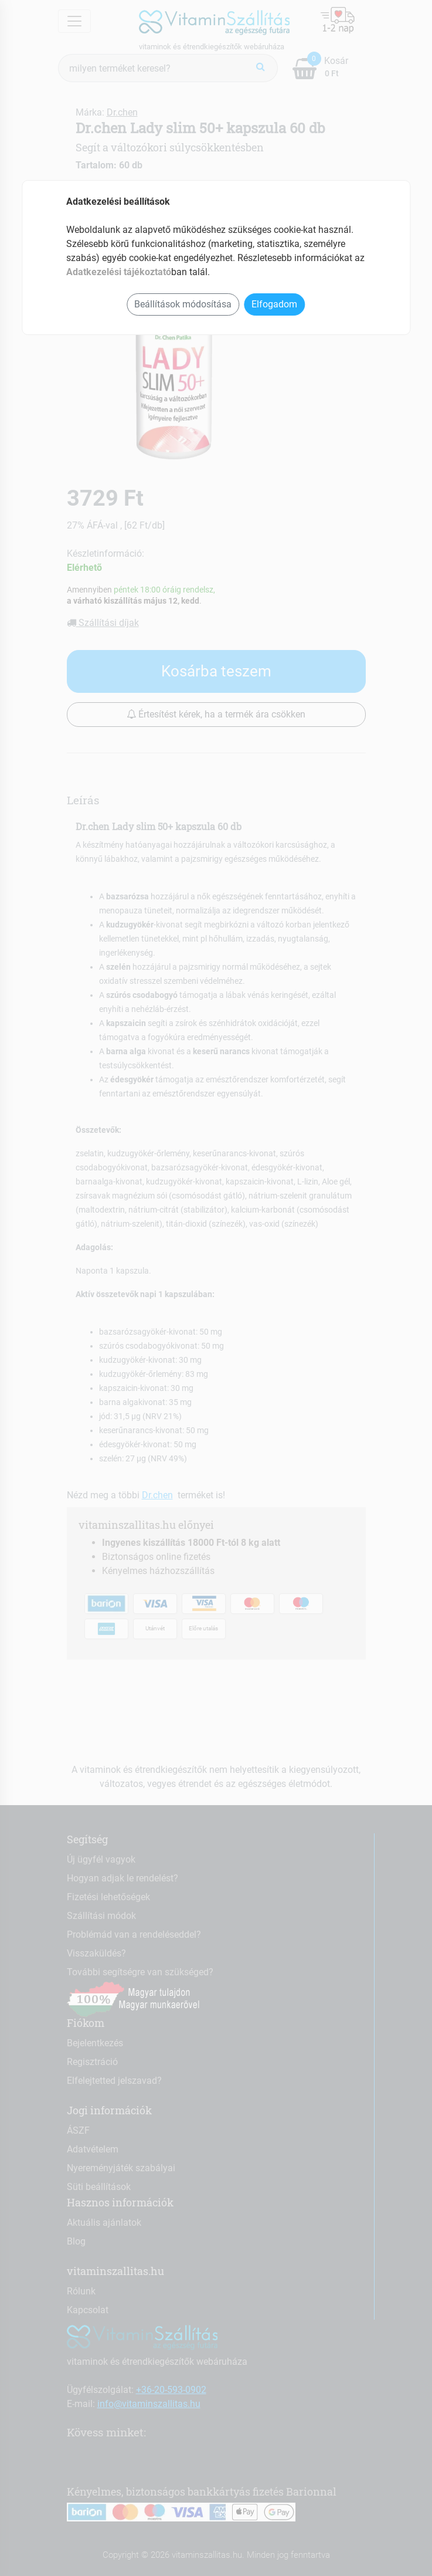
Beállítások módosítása (183, 304)
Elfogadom (274, 304)
